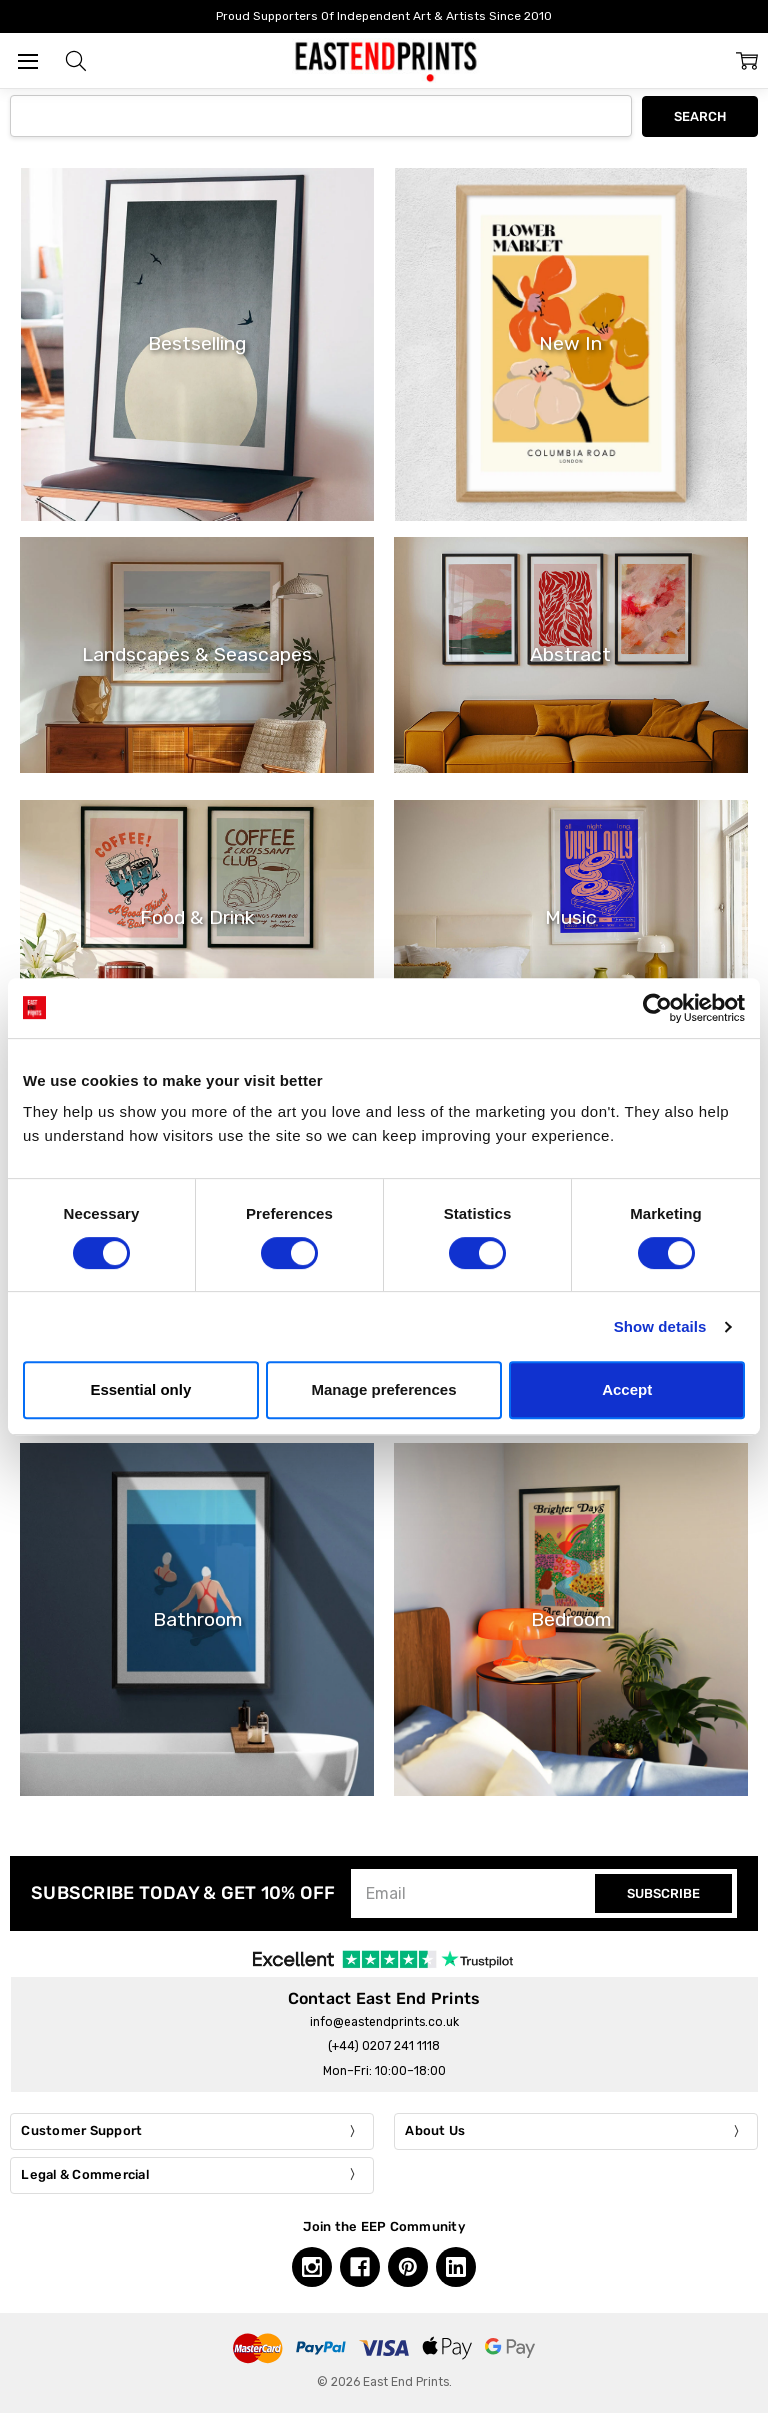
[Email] (475, 1893)
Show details (660, 1326)
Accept (627, 1389)
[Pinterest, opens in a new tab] (408, 2267)
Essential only (140, 1389)
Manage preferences (383, 1389)
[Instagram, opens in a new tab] (312, 2267)
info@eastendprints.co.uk (384, 2022)
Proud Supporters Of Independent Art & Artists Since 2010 (384, 16)
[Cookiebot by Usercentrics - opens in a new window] (657, 1008)
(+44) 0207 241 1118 (384, 2046)
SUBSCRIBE (663, 1893)
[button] (76, 61)
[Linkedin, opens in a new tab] (456, 2267)
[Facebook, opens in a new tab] (360, 2267)
